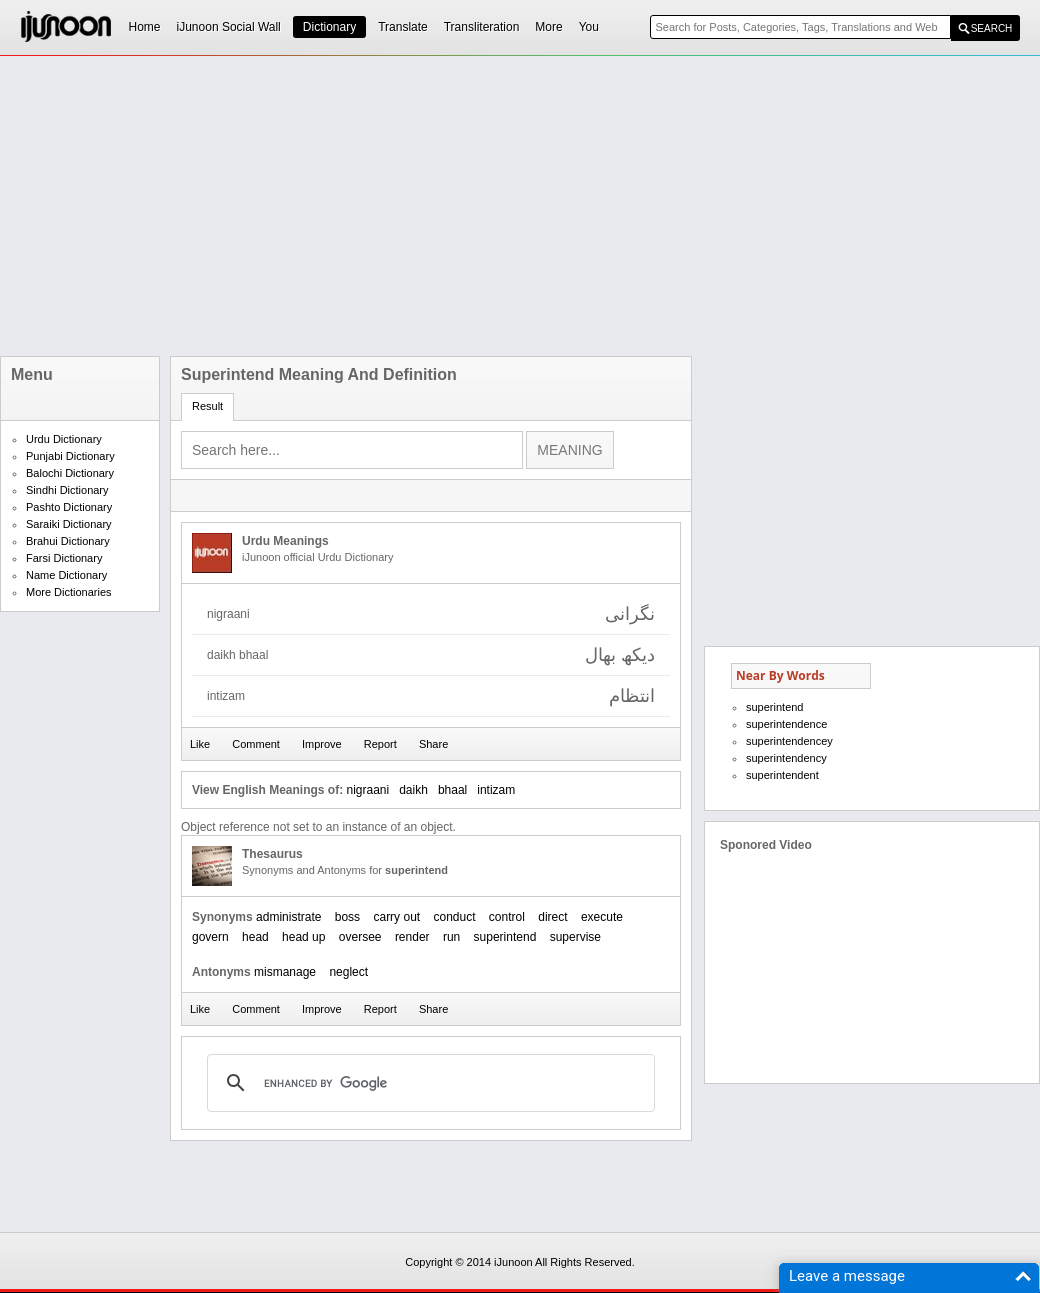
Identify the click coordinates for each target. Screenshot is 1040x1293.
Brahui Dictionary (68, 541)
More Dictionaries (69, 592)
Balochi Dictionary (70, 473)
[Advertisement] (419, 206)
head (255, 937)
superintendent (782, 775)
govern (210, 937)
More (548, 27)
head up (303, 937)
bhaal (452, 790)
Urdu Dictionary (64, 439)
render (412, 937)
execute (602, 917)
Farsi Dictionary (64, 558)
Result (207, 406)
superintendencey (789, 741)
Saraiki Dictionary (69, 524)
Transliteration (482, 27)
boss (347, 917)
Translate (403, 27)
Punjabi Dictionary (70, 456)
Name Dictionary (66, 575)
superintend (505, 937)
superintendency (786, 758)
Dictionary (329, 27)
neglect (348, 972)
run (451, 937)
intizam (496, 790)
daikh (413, 790)
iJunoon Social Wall (229, 27)
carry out (396, 917)
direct (552, 917)
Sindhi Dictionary (67, 490)
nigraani (367, 790)
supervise (575, 937)
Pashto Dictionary (69, 507)
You (589, 27)
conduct (454, 917)
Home (145, 27)
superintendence (786, 724)
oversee (360, 937)
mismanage (285, 972)
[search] (428, 1083)
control (507, 917)
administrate (288, 917)
